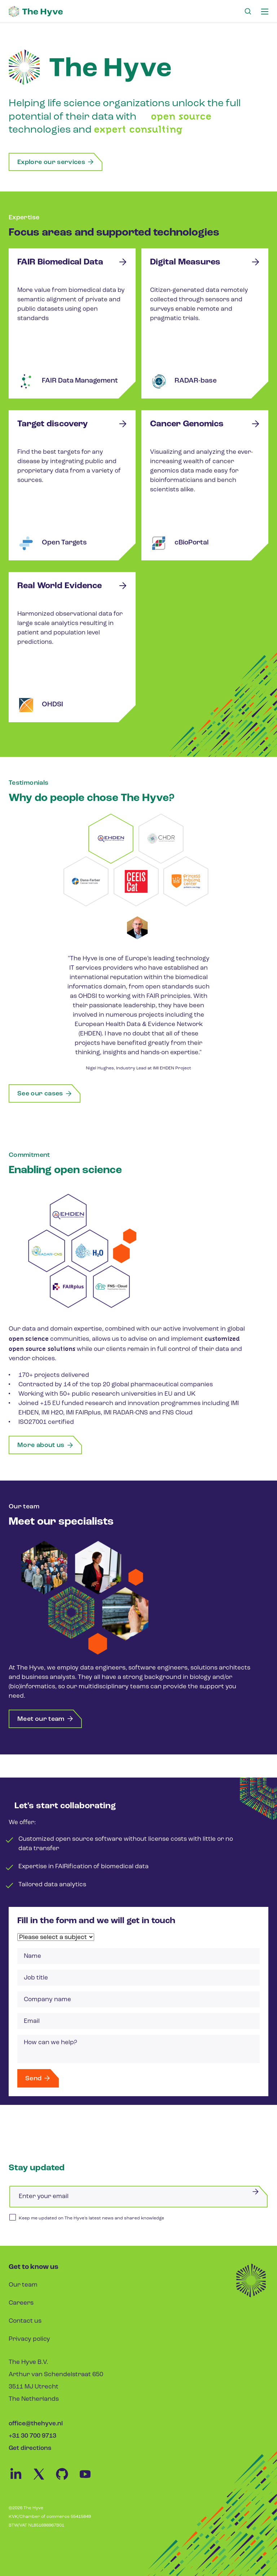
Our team (23, 2285)
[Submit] (255, 2190)
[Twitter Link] (43, 2480)
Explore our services (55, 162)
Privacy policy (29, 2339)
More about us (45, 1445)
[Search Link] (247, 11)
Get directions (30, 2448)
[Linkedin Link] (20, 2480)
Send (37, 2078)
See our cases (44, 1094)
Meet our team (45, 1719)
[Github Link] (66, 2480)
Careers (21, 2303)
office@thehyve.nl (36, 2424)
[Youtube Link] (89, 2480)
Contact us (25, 2321)
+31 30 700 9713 (32, 2436)
